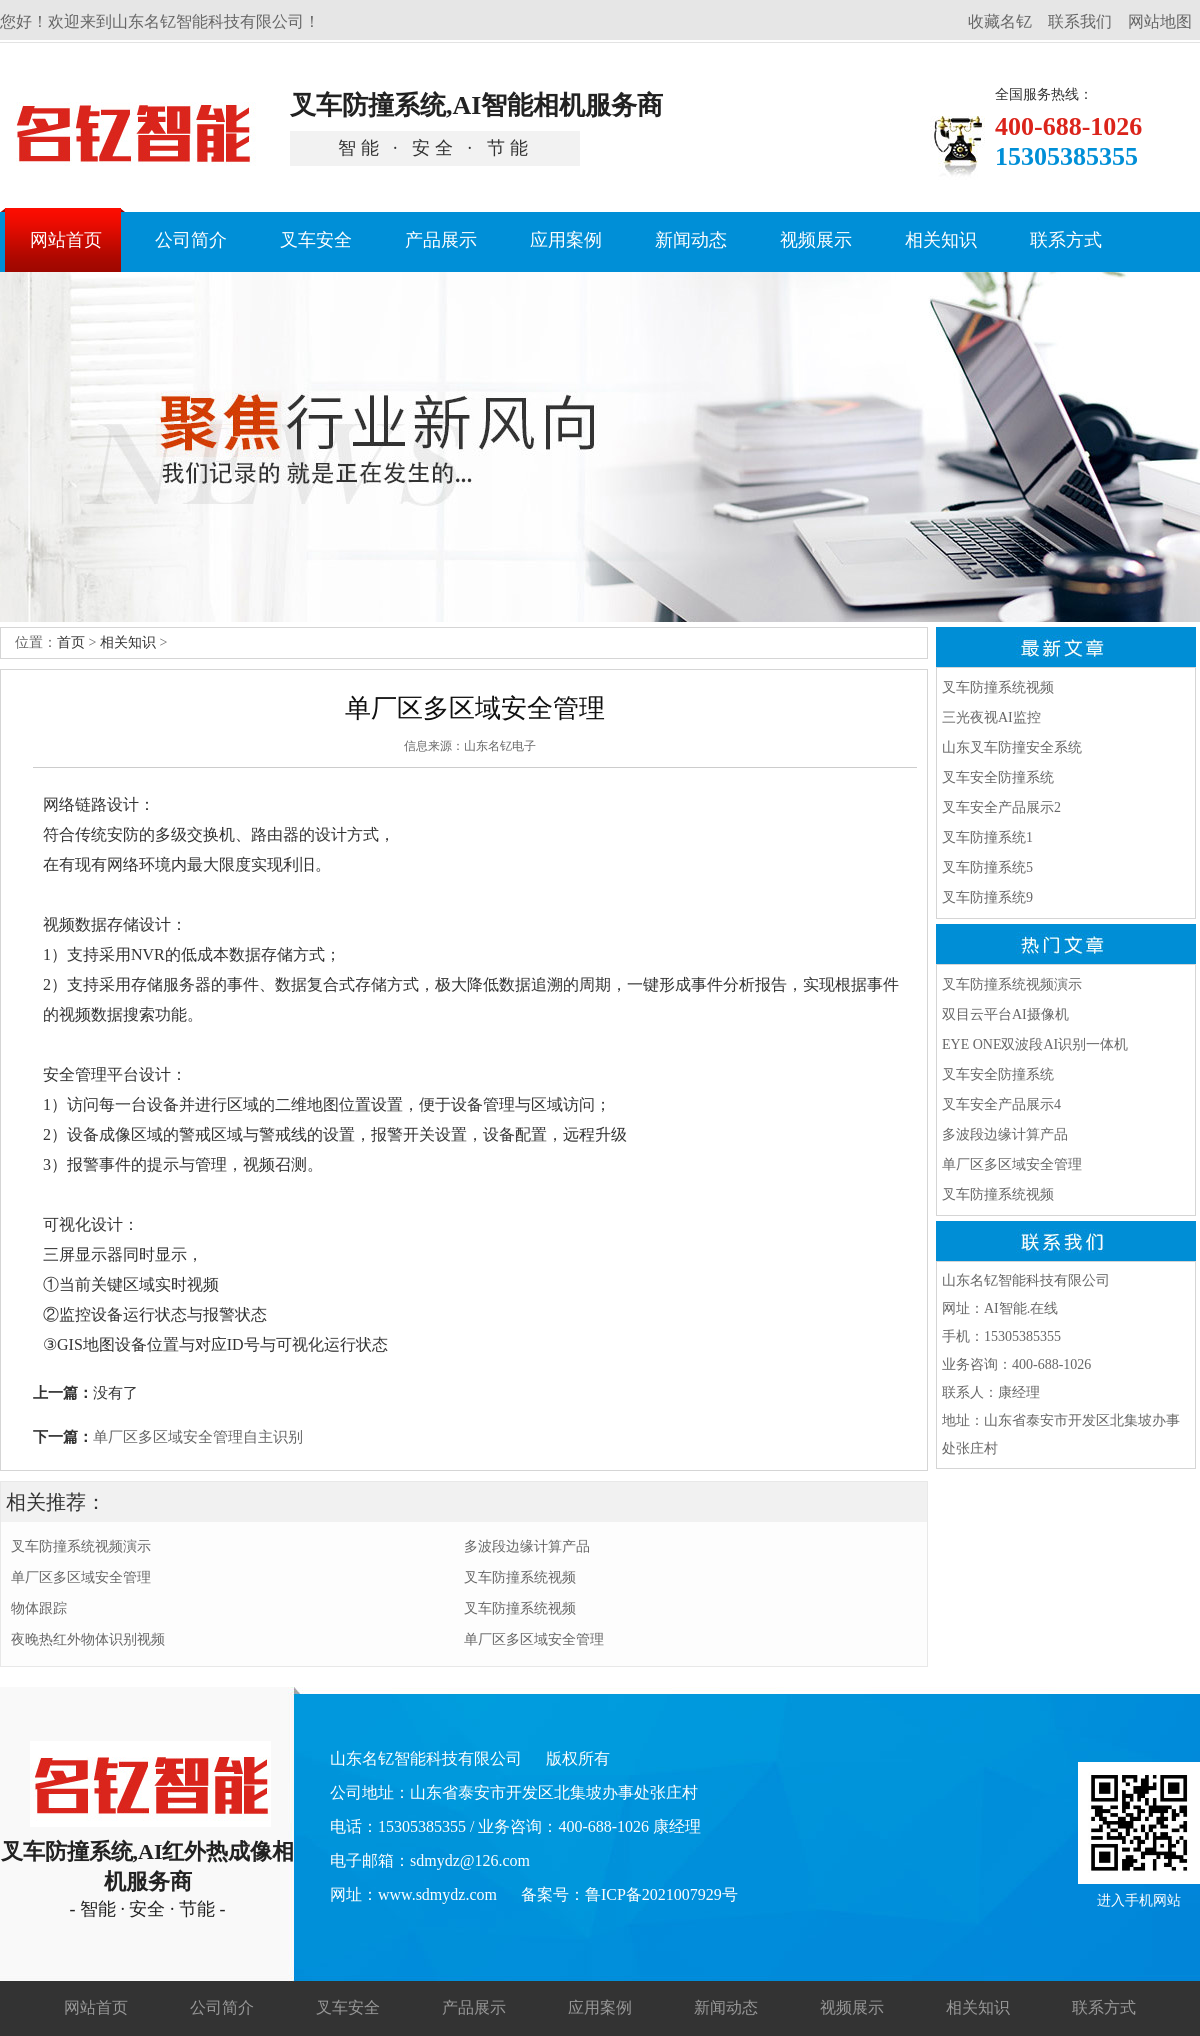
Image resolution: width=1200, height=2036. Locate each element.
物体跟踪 (39, 1608)
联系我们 (1080, 21)
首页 (71, 642)
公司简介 (222, 2007)
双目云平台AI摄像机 (1005, 1014)
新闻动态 (726, 2007)
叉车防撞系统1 (987, 837)
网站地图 (1160, 21)
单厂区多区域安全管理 (81, 1577)
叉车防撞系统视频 (520, 1577)
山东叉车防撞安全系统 (1012, 747)
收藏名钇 (1000, 21)
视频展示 (852, 2007)
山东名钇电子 (500, 746)
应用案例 (600, 2007)
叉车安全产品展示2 (1001, 807)
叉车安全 (348, 2007)
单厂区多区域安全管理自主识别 (198, 1437)
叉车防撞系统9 (987, 897)
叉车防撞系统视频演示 (81, 1546)
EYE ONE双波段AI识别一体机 (1035, 1044)
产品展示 (474, 2007)
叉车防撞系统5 (987, 867)
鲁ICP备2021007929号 (661, 1894)
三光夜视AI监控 (991, 717)
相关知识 (128, 642)
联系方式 (1104, 2007)
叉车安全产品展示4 (1001, 1104)
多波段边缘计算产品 (527, 1546)
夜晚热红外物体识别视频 (88, 1639)
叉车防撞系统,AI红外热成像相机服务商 (147, 1831)
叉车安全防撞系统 (998, 777)
